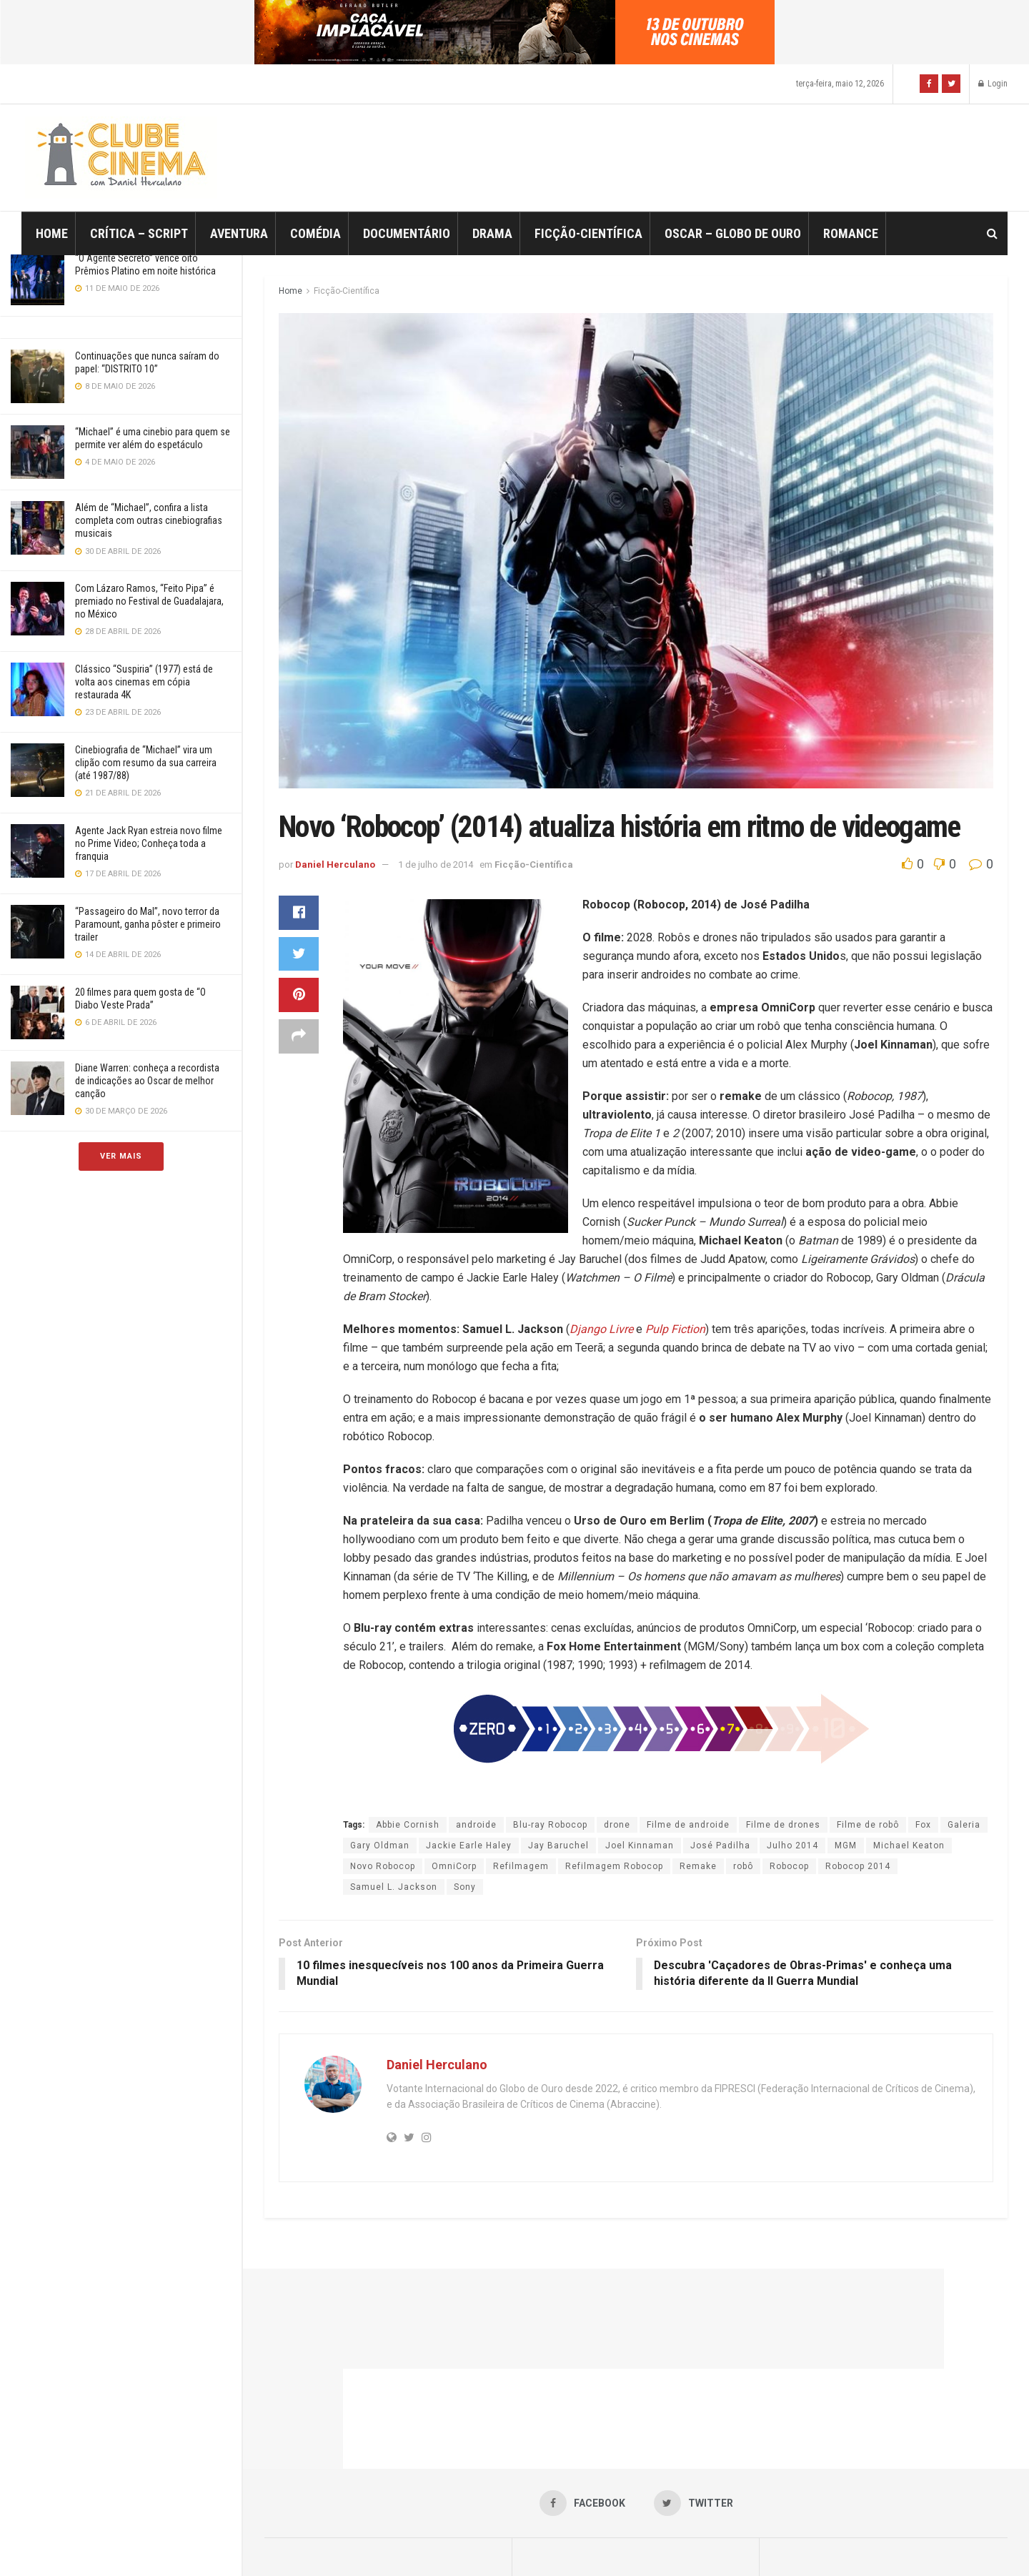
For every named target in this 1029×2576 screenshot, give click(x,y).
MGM (846, 1846)
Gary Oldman (379, 1846)
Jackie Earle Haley (469, 1846)
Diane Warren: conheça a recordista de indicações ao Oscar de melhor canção (147, 1080)
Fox (923, 1825)
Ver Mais (121, 1156)
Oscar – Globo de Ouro (733, 233)
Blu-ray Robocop (550, 1825)
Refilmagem (521, 1866)
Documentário (406, 233)
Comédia (315, 233)
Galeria (964, 1825)
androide (476, 1825)
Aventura (239, 233)
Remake (698, 1866)
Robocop (789, 1866)
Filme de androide (688, 1825)
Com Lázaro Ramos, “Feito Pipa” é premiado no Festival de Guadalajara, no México (149, 601)
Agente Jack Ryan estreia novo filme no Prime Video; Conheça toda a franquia (148, 843)
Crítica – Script (139, 233)
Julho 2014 (792, 1846)
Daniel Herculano (335, 864)
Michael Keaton (909, 1846)
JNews (529, 2545)
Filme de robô (868, 1825)
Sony (465, 1887)
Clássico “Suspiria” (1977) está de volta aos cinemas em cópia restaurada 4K (144, 681)
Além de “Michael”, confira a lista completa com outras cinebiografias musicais (148, 520)
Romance (850, 233)
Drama (492, 233)
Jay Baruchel (558, 1846)
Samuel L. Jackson (393, 1887)
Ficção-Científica (588, 233)
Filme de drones (783, 1825)
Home (52, 233)
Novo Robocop (382, 1866)
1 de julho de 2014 (435, 864)
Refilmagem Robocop (614, 1866)
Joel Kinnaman (639, 1846)
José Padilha (720, 1846)
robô (743, 1866)
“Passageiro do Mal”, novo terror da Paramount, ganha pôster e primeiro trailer (148, 924)
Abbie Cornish (407, 1825)
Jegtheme (765, 2545)
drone (617, 1825)
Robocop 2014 (857, 1866)
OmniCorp (454, 1866)
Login (993, 84)
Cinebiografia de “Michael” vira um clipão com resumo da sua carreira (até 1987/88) (146, 762)
